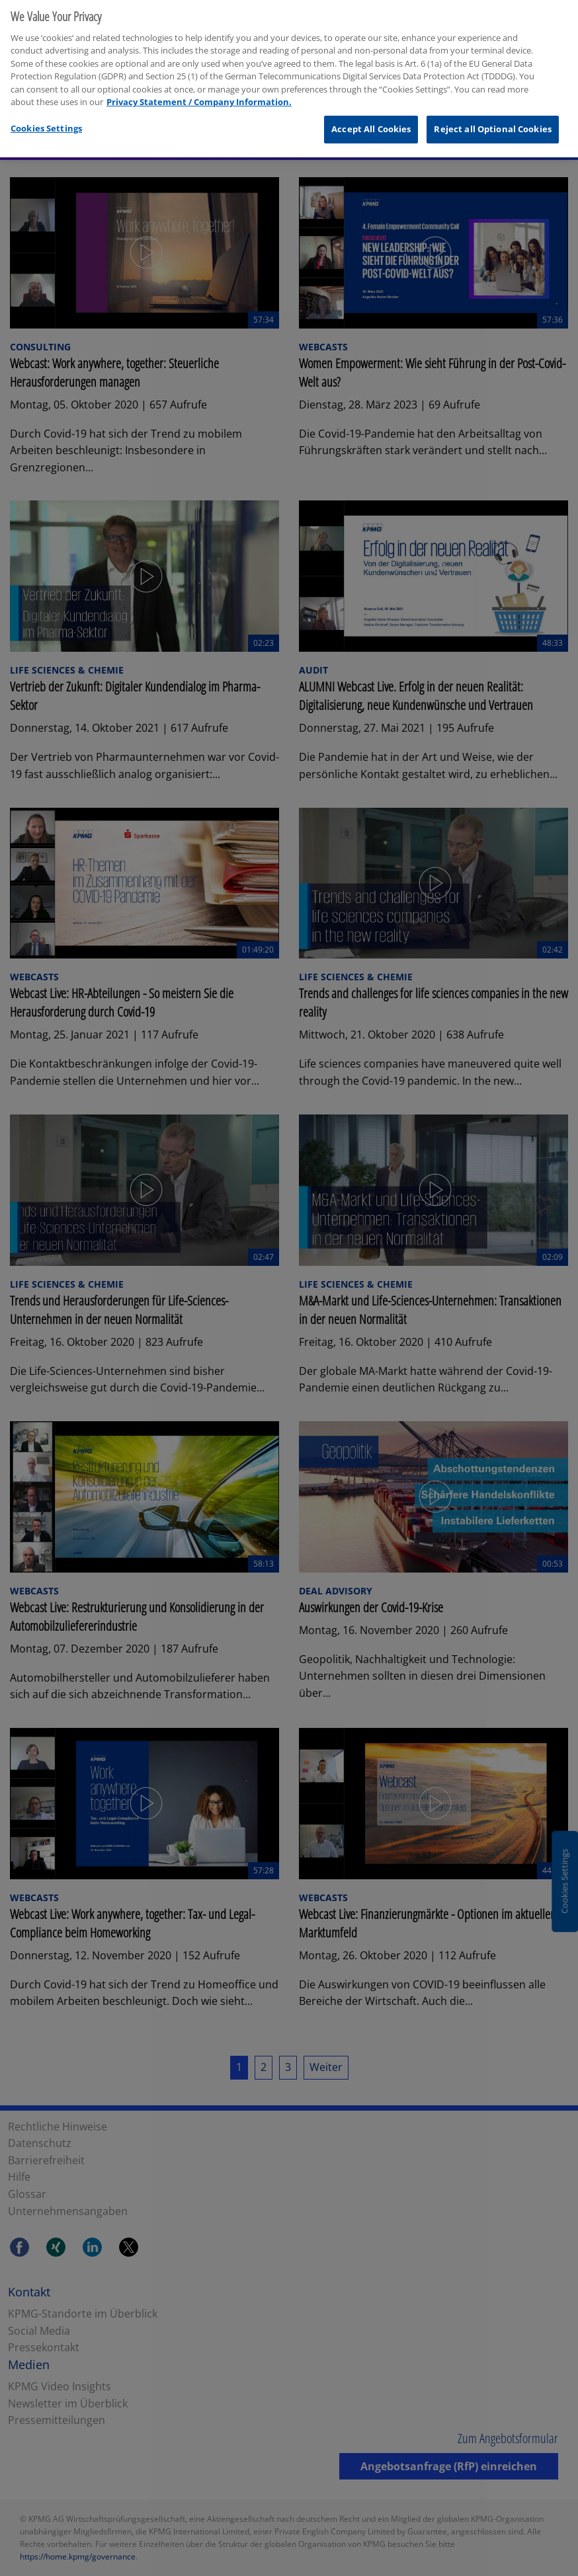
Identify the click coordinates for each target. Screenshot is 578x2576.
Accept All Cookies (371, 110)
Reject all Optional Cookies (493, 110)
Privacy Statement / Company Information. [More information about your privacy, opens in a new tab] (199, 84)
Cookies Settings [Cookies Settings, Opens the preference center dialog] (46, 110)
